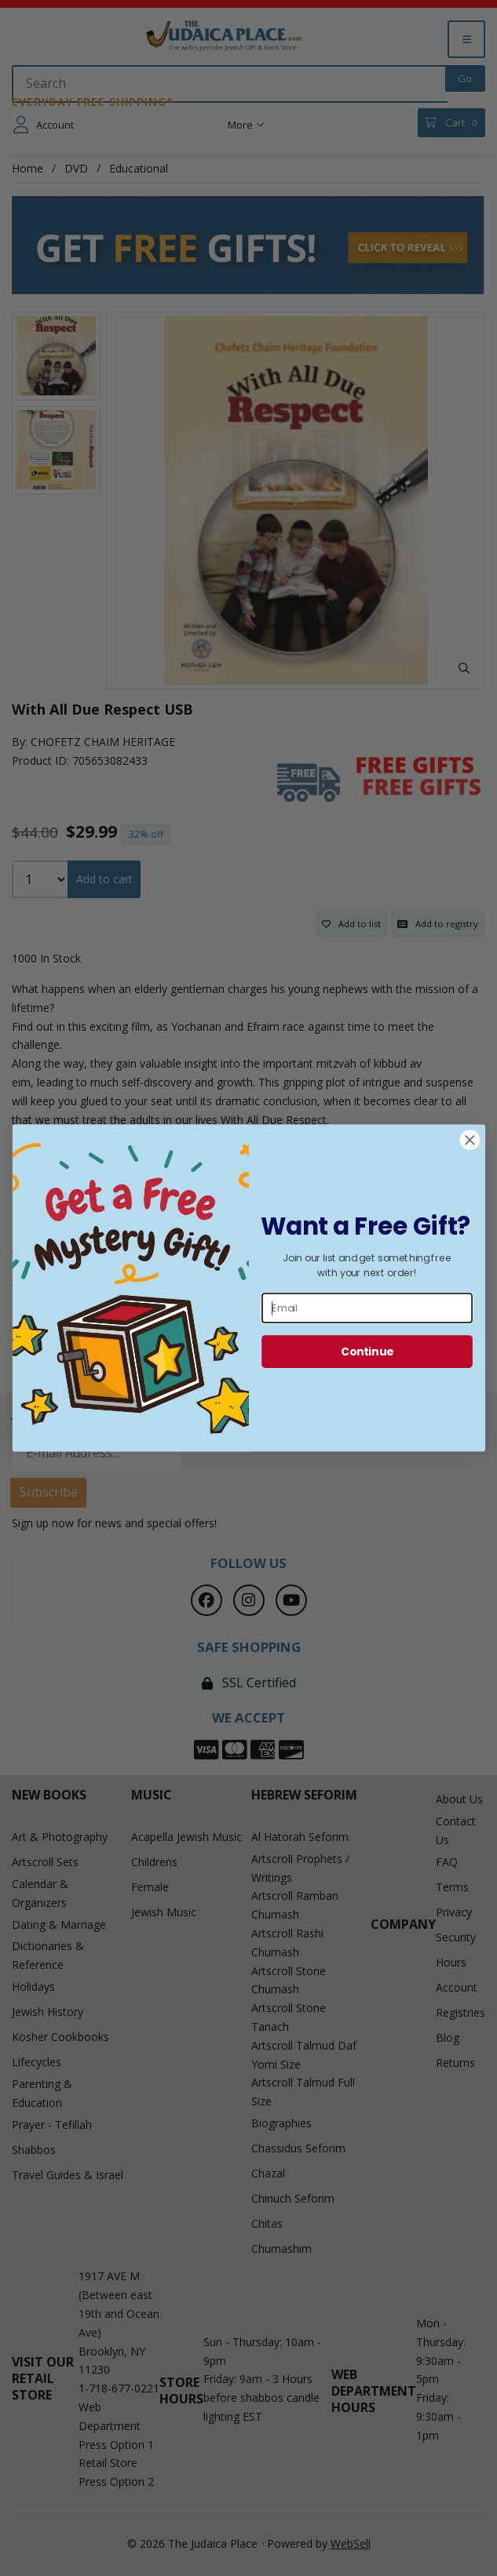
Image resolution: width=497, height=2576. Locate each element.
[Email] (367, 1308)
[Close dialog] (469, 1140)
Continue (366, 1351)
